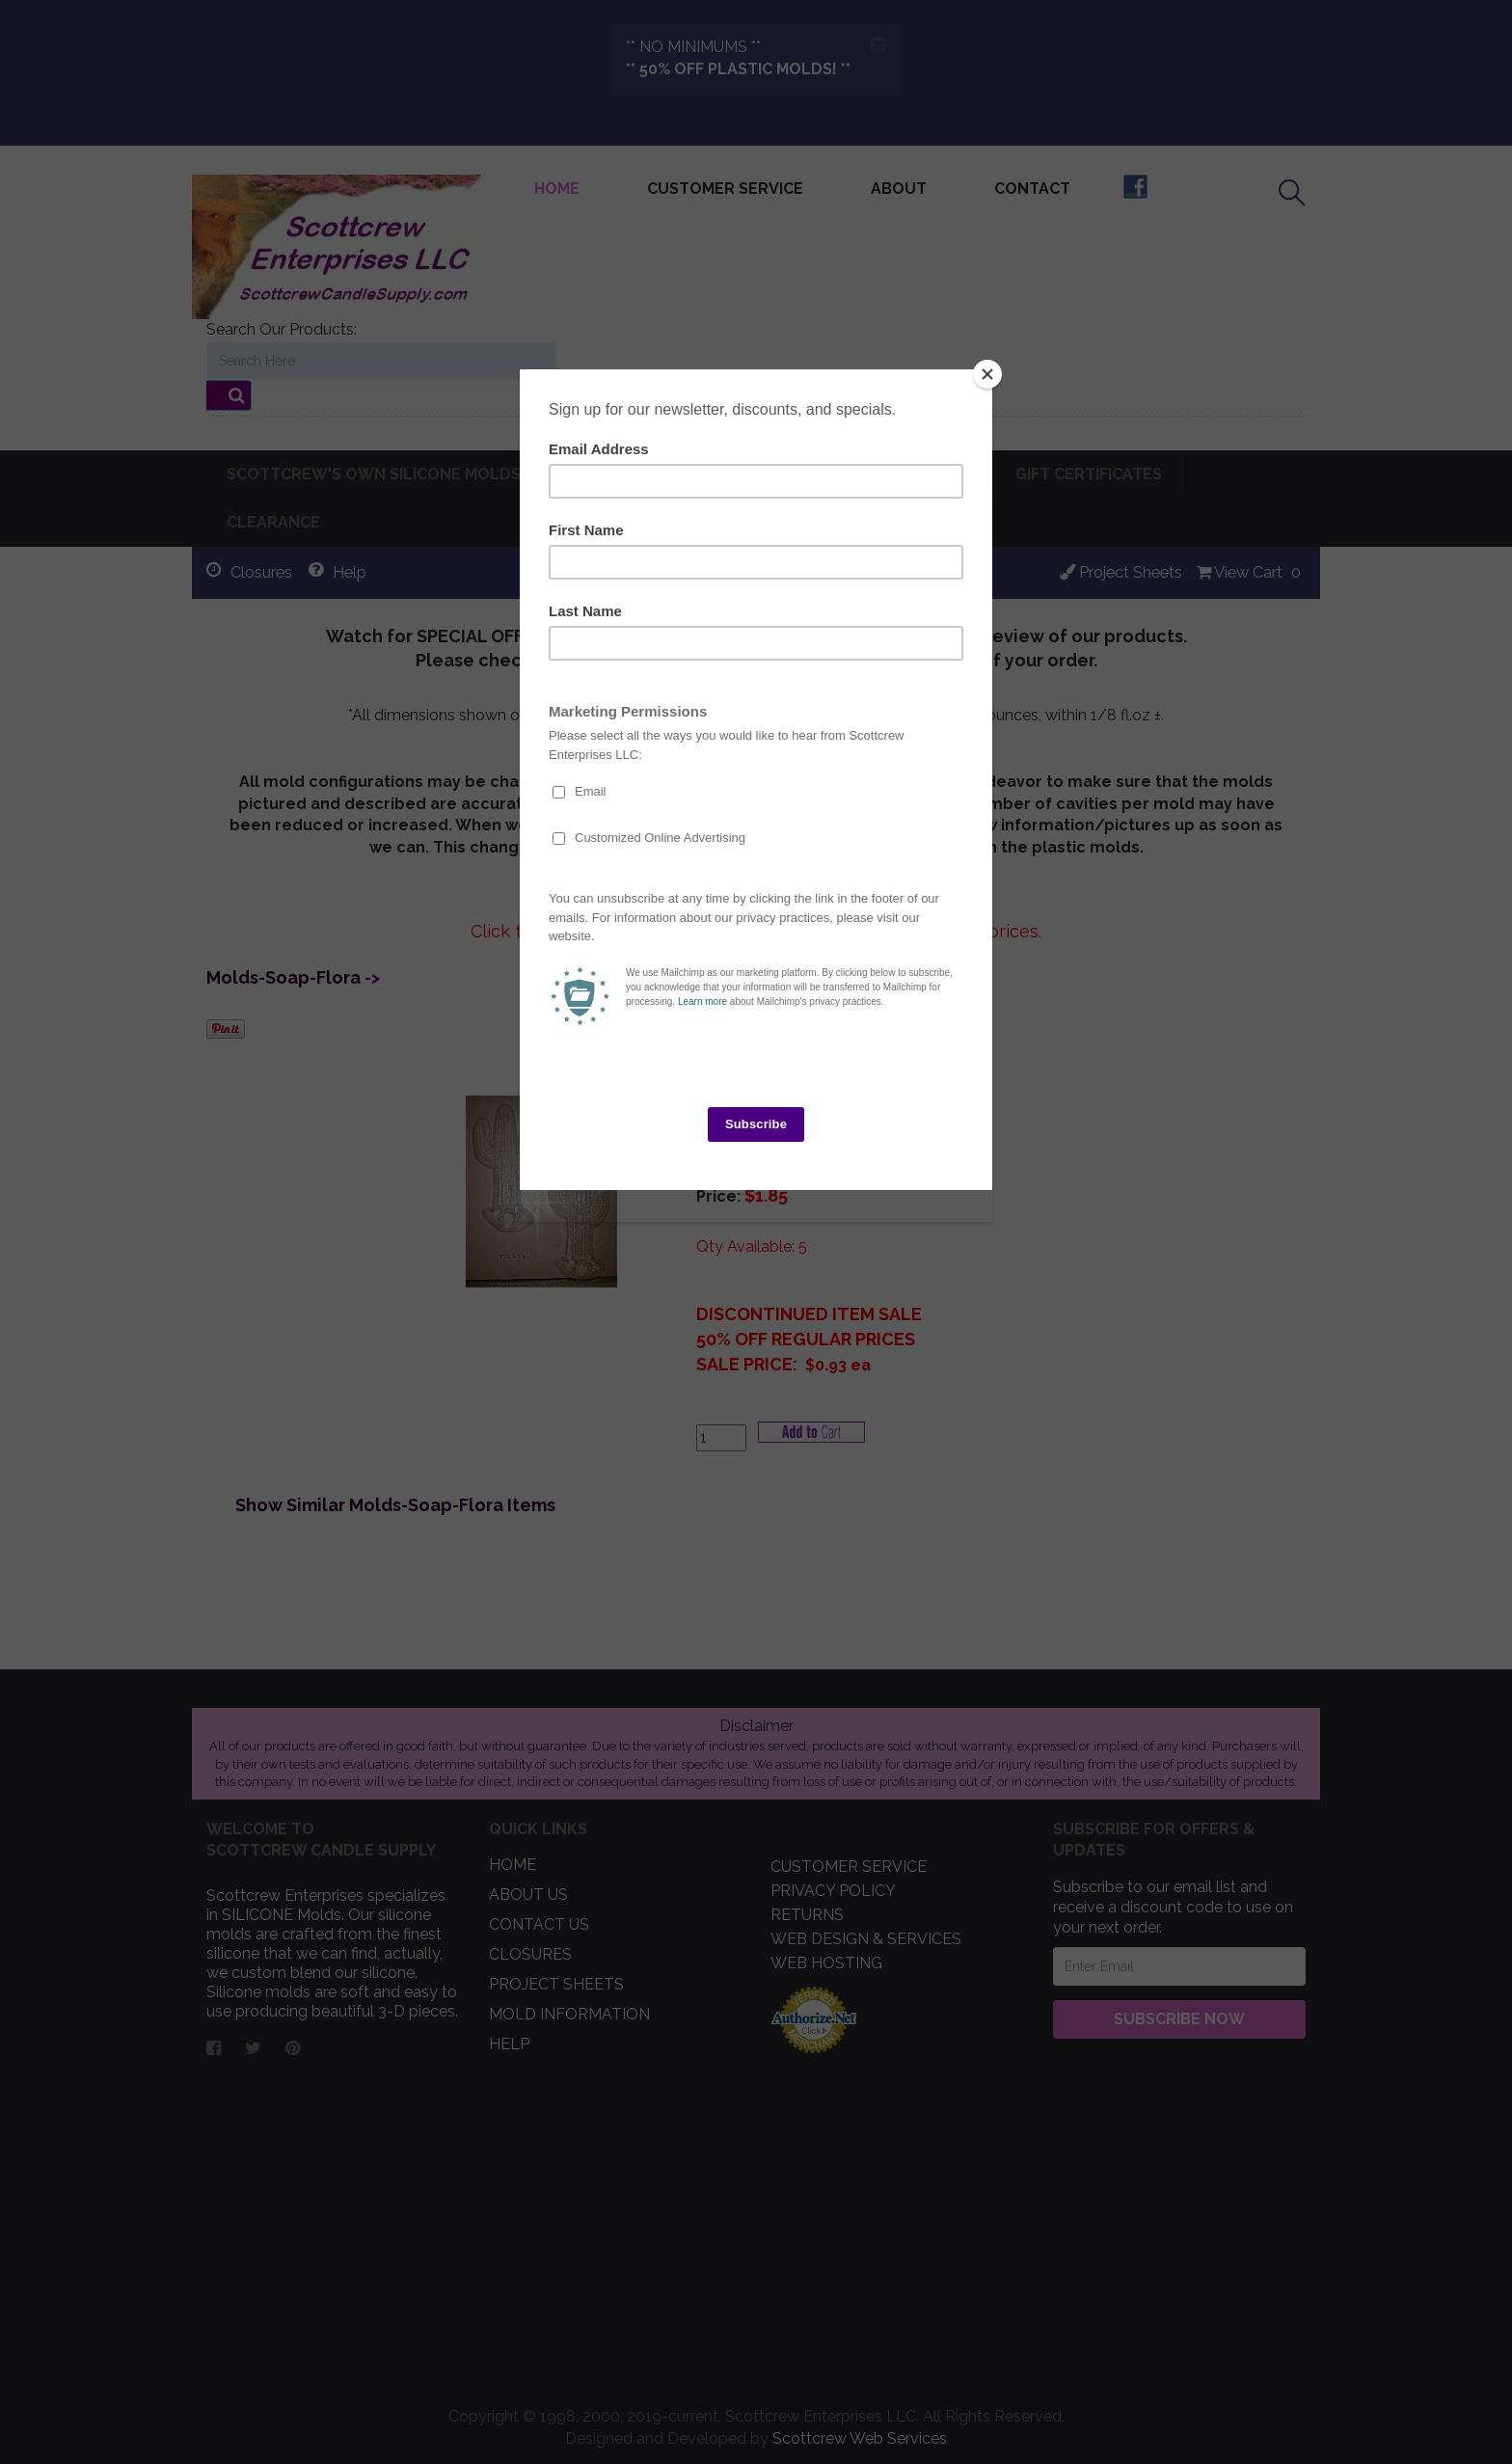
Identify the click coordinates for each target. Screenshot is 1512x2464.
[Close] (987, 374)
